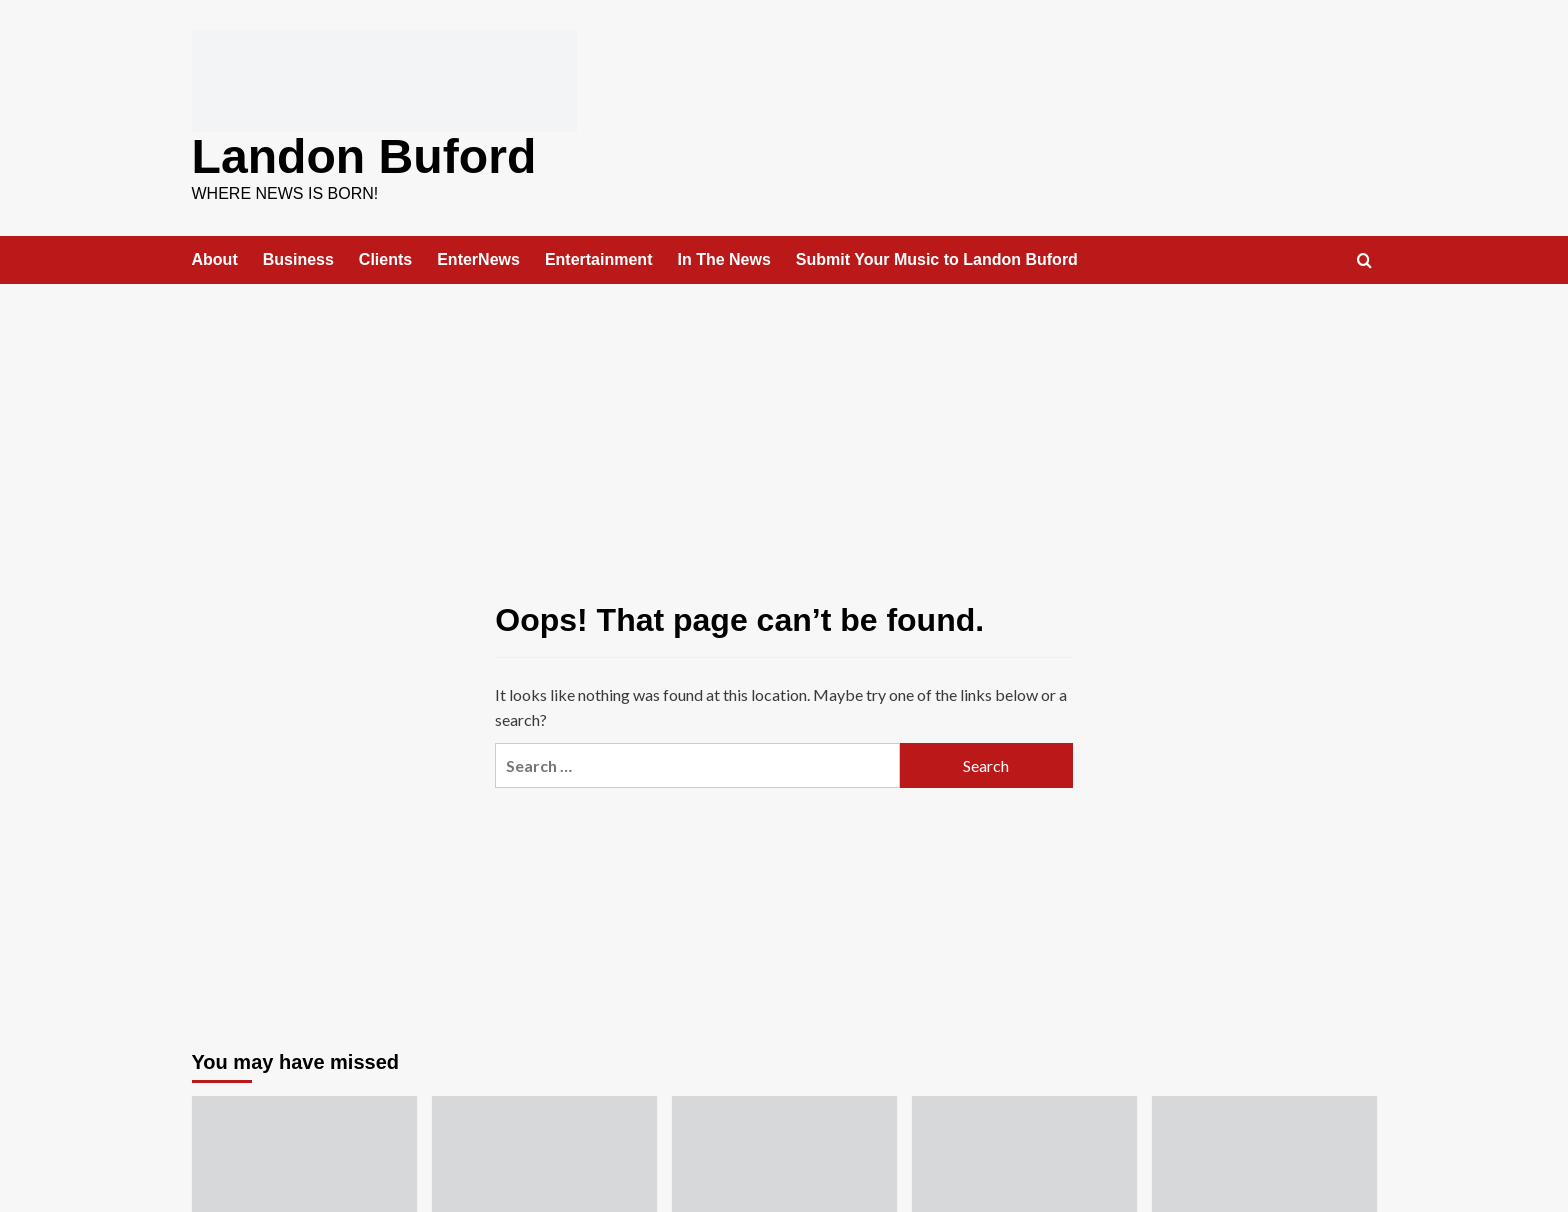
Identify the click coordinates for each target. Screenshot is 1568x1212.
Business (298, 258)
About (215, 258)
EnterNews (478, 258)
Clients (385, 258)
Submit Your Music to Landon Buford (937, 258)
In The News (723, 258)
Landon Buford (364, 155)
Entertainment (599, 258)
